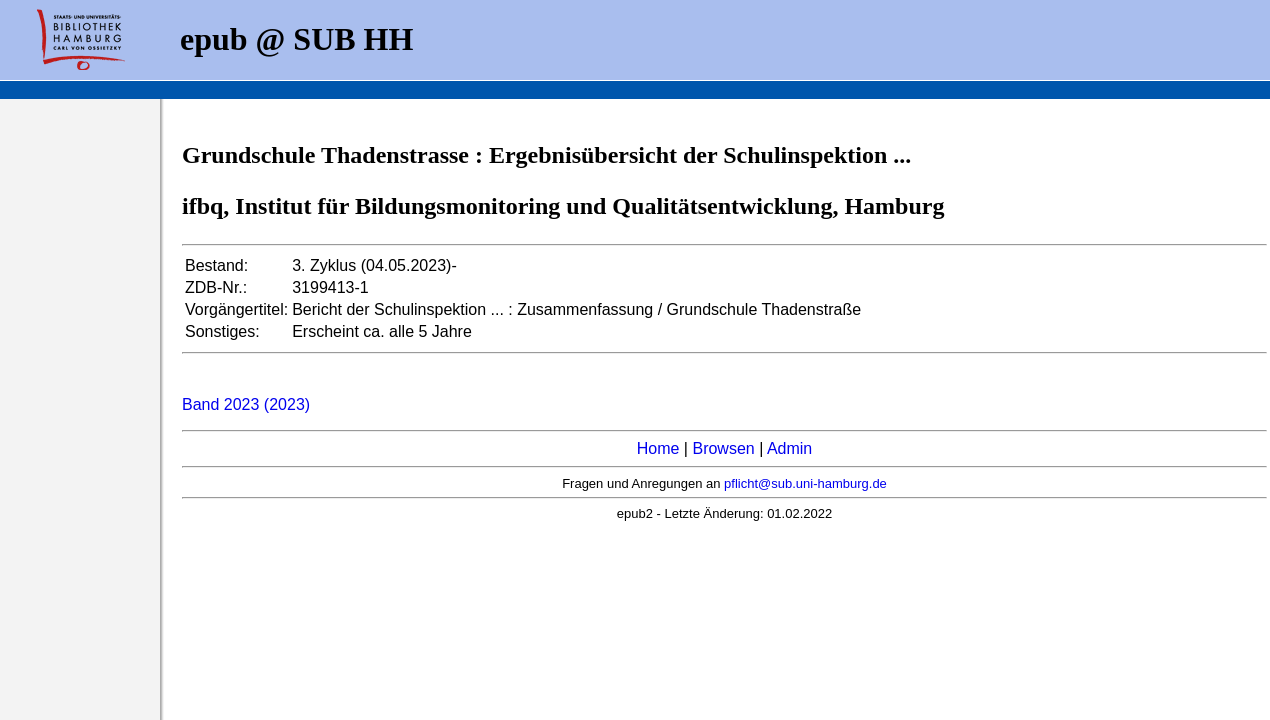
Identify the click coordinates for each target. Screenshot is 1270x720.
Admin (789, 448)
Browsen (723, 448)
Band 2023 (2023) (246, 404)
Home (658, 448)
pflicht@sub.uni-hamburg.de (805, 483)
